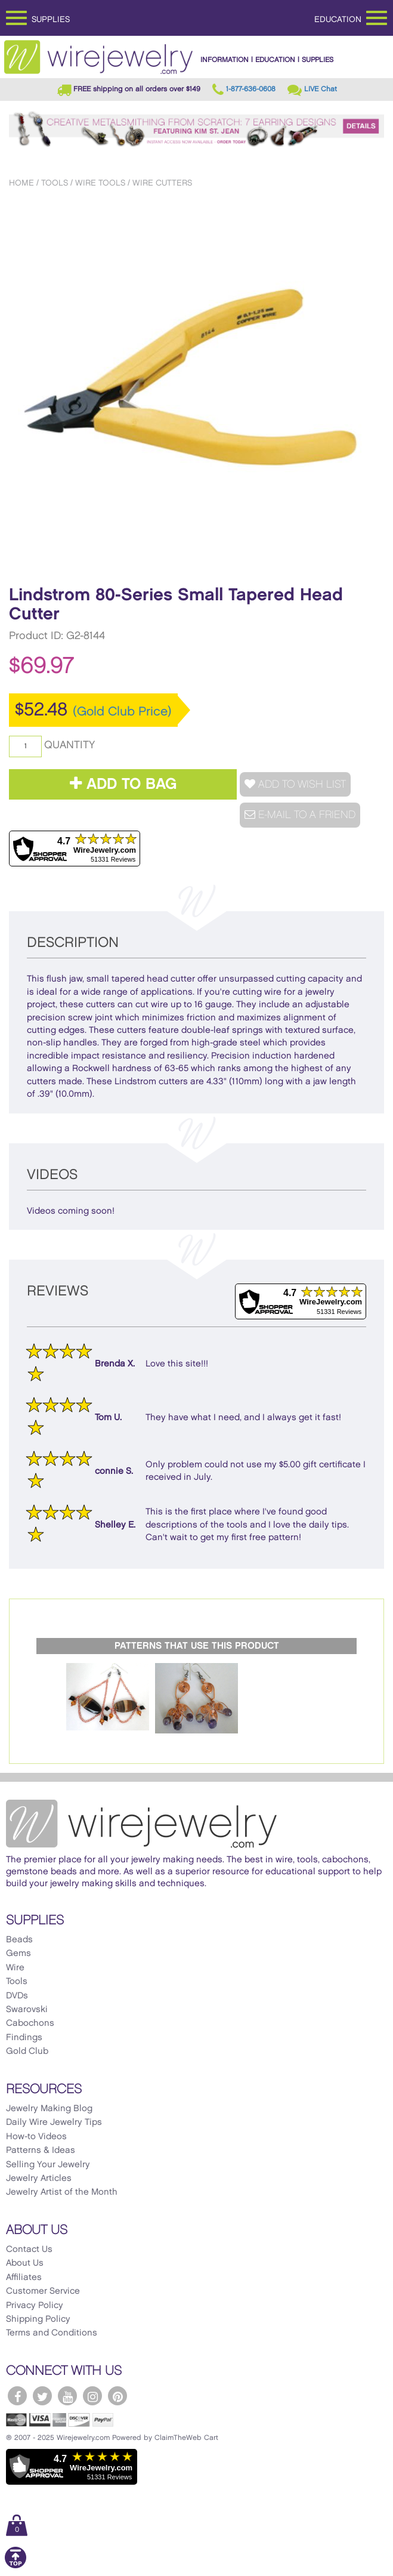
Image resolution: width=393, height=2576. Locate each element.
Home (21, 183)
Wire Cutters (162, 183)
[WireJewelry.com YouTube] (67, 2395)
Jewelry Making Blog (49, 2109)
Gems (18, 1953)
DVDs (17, 1996)
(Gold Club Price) (122, 712)
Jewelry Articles (39, 2178)
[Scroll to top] (15, 2566)
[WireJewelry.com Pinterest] (117, 2395)
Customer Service (43, 2291)
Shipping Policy (38, 2319)
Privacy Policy (34, 2306)
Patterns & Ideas (40, 2150)
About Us (25, 2263)
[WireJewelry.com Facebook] (17, 2395)
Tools (54, 183)
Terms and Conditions (51, 2333)
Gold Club (27, 2051)
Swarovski (27, 2010)
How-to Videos (36, 2137)
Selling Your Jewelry (48, 2165)
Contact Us (29, 2249)
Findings (24, 2038)
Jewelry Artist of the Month (61, 2192)
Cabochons (30, 2023)
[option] (196, 384)
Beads (19, 1940)
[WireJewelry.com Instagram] (92, 2395)
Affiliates (24, 2277)
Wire (15, 1968)
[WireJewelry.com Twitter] (42, 2395)
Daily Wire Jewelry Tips (54, 2122)
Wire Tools (100, 183)
